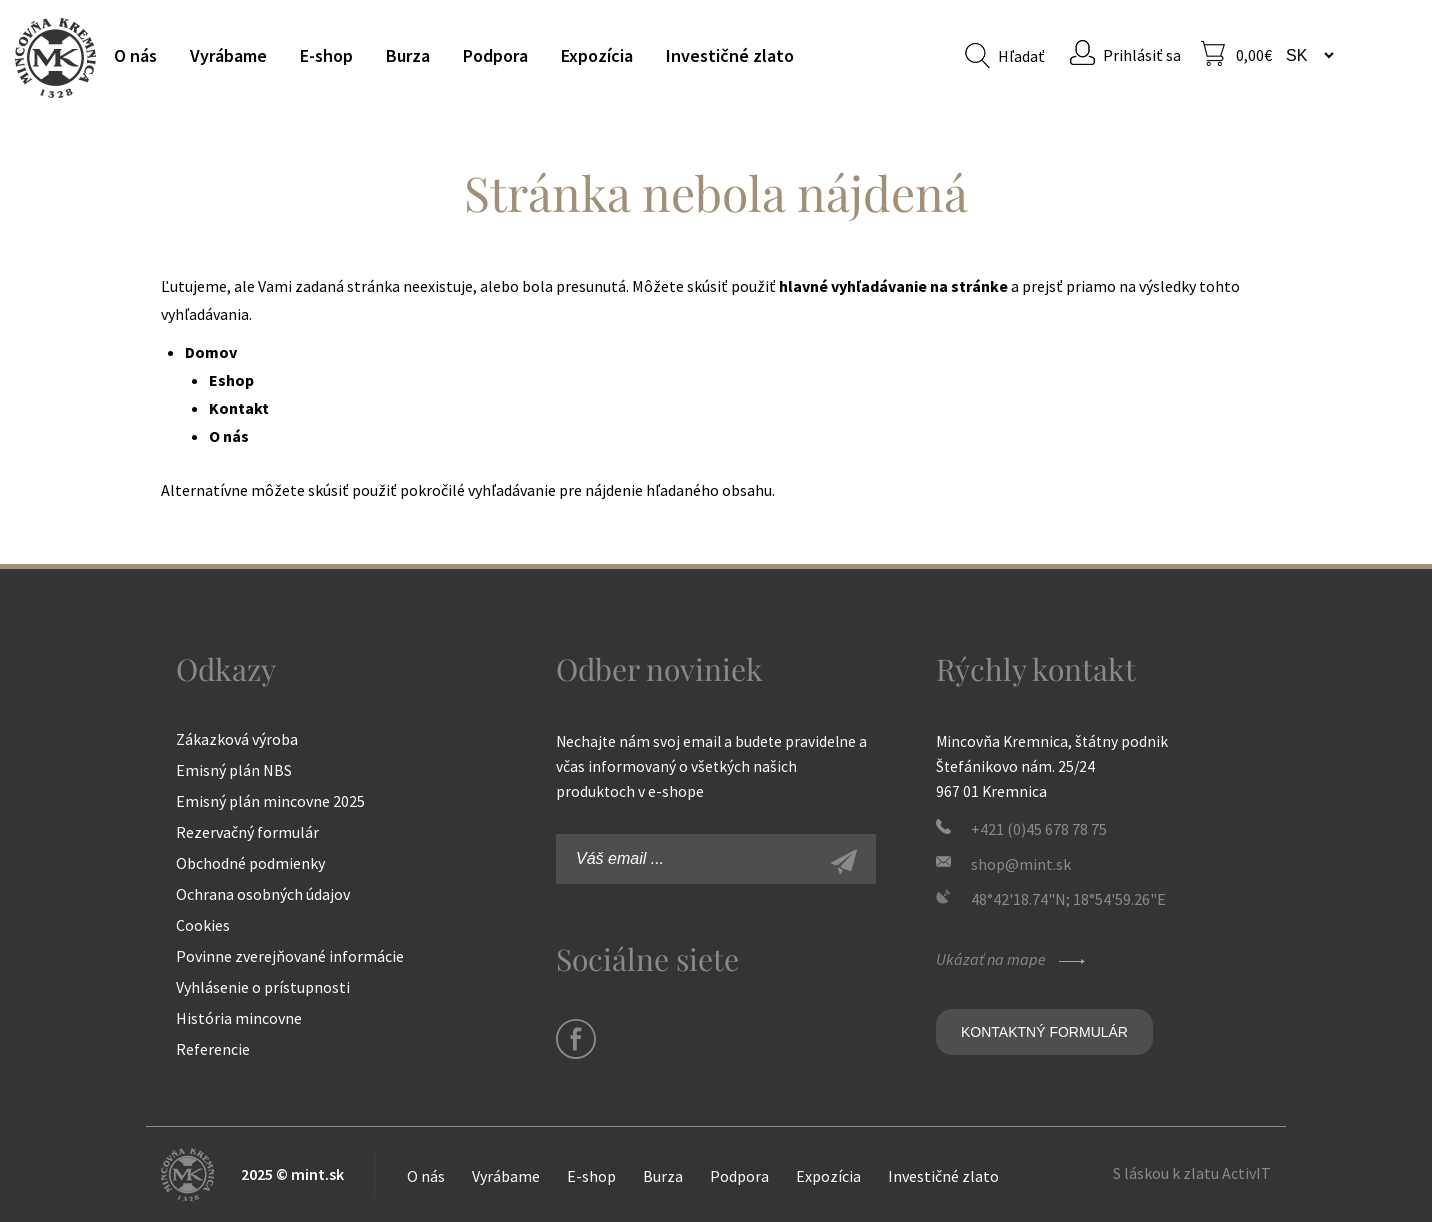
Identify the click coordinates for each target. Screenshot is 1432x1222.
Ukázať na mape (1013, 959)
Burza (408, 55)
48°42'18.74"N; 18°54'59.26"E (1068, 899)
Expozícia (597, 55)
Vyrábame (228, 55)
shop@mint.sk (1021, 864)
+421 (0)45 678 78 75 (1039, 829)
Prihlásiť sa (1142, 55)
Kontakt (239, 408)
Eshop (231, 380)
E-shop (326, 55)
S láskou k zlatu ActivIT (1192, 1173)
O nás (135, 55)
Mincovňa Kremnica (55, 57)
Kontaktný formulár (1044, 1032)
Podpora (495, 55)
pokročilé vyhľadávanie (478, 490)
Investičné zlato (730, 55)
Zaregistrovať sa (866, 864)
